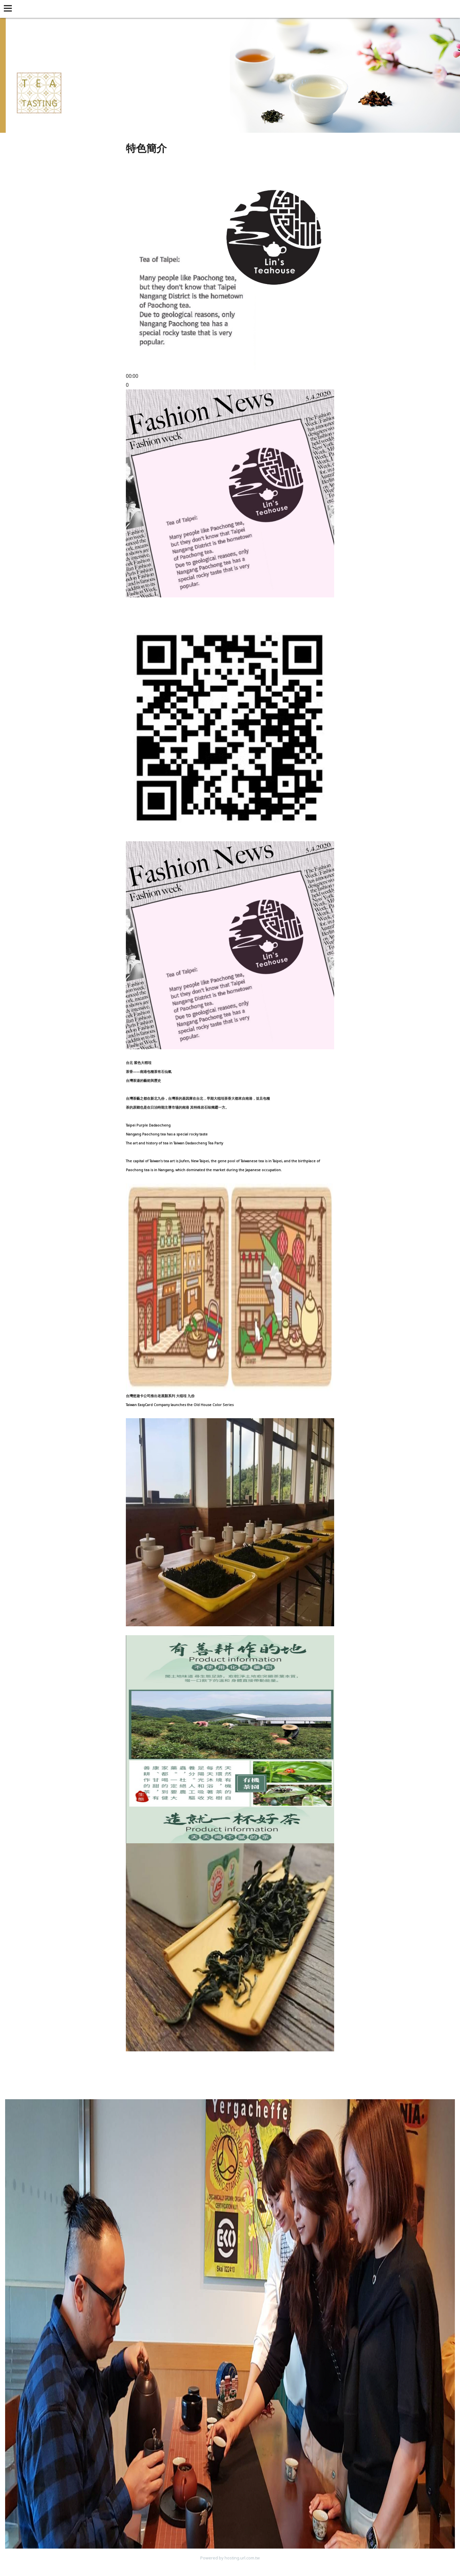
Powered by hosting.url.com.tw (230, 2558)
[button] (9, 9)
